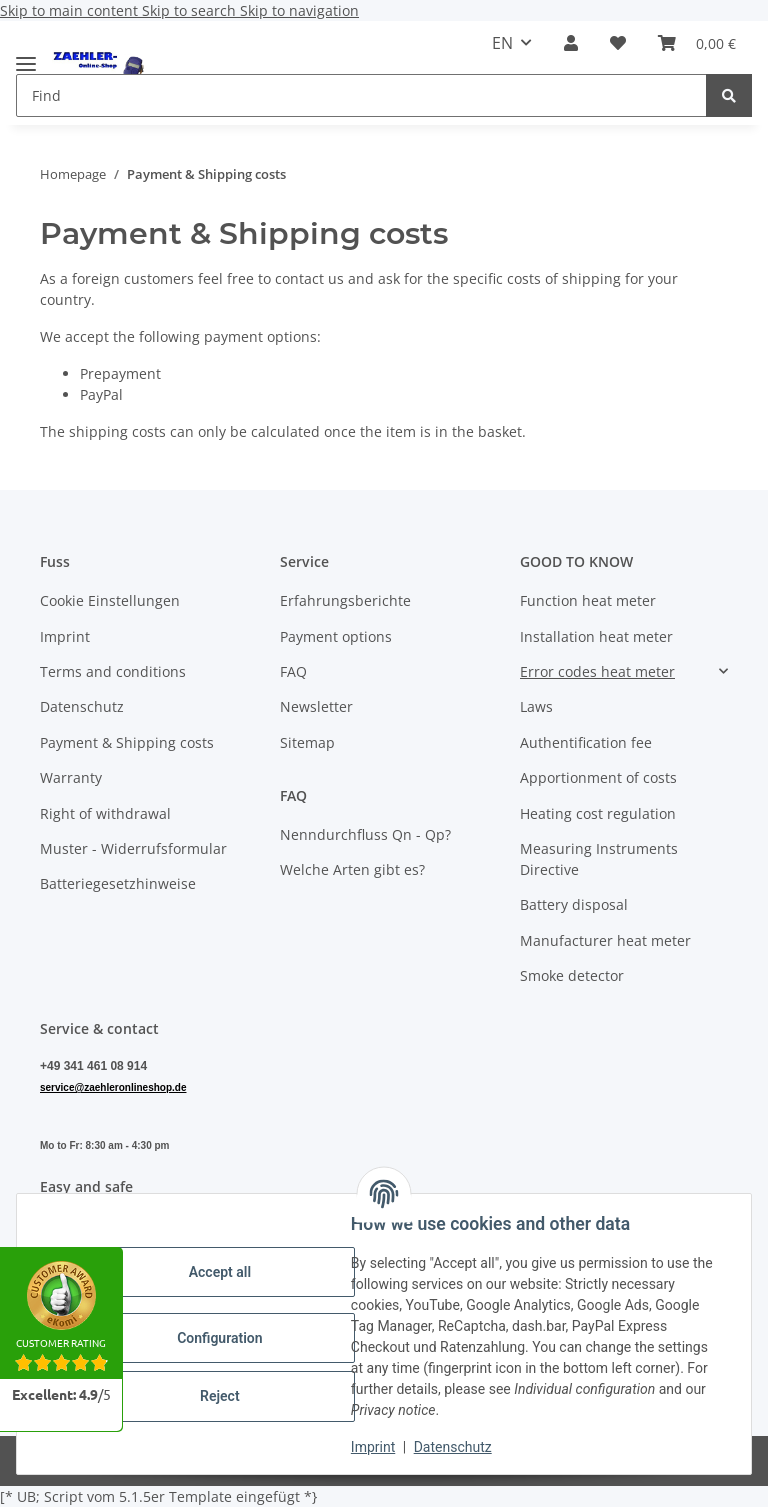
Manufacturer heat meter (605, 940)
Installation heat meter (596, 636)
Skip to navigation (299, 10)
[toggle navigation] (26, 55)
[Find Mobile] (361, 95)
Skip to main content (71, 10)
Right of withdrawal (105, 813)
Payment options (336, 636)
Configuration (219, 1338)
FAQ (293, 671)
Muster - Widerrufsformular (133, 848)
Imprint (373, 1447)
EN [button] (502, 43)
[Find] (729, 95)
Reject (220, 1396)
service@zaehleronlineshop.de (113, 1087)
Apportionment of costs (598, 777)
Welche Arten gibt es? (352, 869)
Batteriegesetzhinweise (118, 883)
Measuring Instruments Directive (599, 859)
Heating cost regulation (598, 813)
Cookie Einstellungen (110, 600)
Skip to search (191, 10)
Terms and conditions (113, 671)
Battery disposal (574, 904)
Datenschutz (453, 1447)
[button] (571, 43)
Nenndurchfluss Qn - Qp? (365, 834)
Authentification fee (586, 742)
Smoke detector (572, 975)
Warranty (71, 777)
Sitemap (307, 742)
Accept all (220, 1272)
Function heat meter (588, 600)
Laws (536, 706)
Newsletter (316, 706)
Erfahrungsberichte (345, 600)
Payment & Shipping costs (127, 742)
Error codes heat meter (597, 671)
